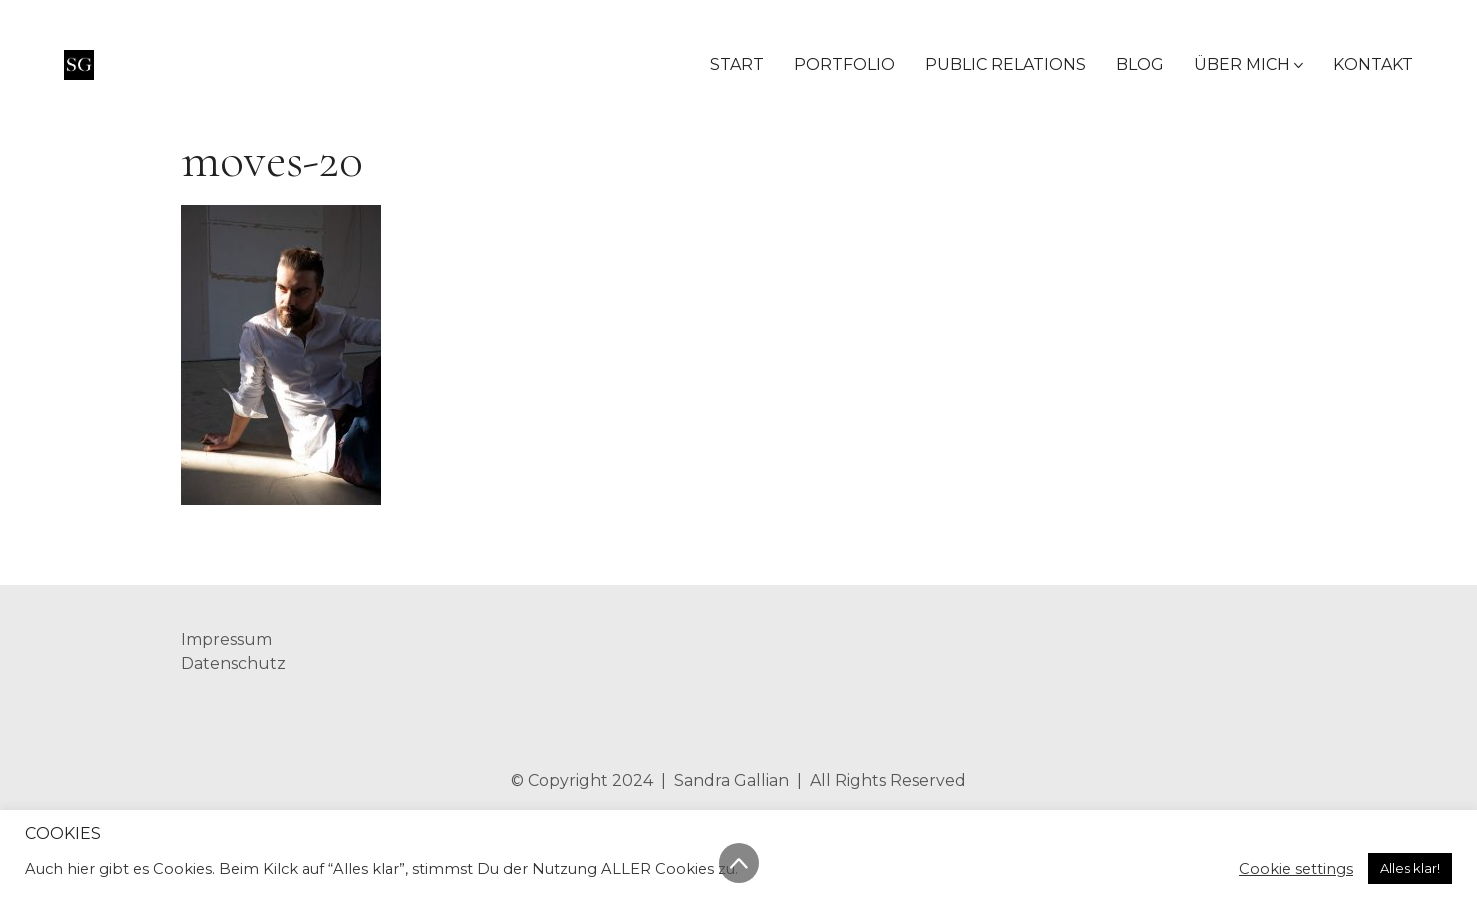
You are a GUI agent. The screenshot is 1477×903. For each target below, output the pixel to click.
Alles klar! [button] (1410, 868)
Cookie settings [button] (1296, 869)
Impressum (226, 639)
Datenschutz (233, 663)
